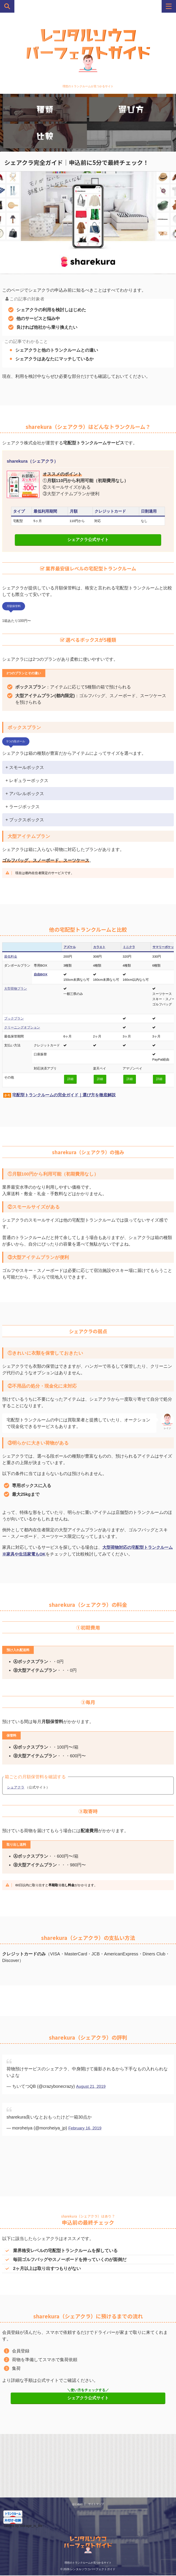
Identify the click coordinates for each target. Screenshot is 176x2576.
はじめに (77, 2444)
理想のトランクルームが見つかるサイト (88, 2502)
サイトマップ (96, 2444)
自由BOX (40, 974)
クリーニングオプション (22, 1027)
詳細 (70, 1079)
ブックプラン (14, 1018)
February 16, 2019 (86, 2127)
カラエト (99, 947)
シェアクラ (15, 1787)
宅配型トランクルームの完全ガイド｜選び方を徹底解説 (66, 1094)
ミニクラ (129, 947)
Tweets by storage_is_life (22, 2466)
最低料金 (10, 956)
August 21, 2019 (92, 2085)
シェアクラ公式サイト (88, 539)
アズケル (70, 947)
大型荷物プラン (15, 988)
